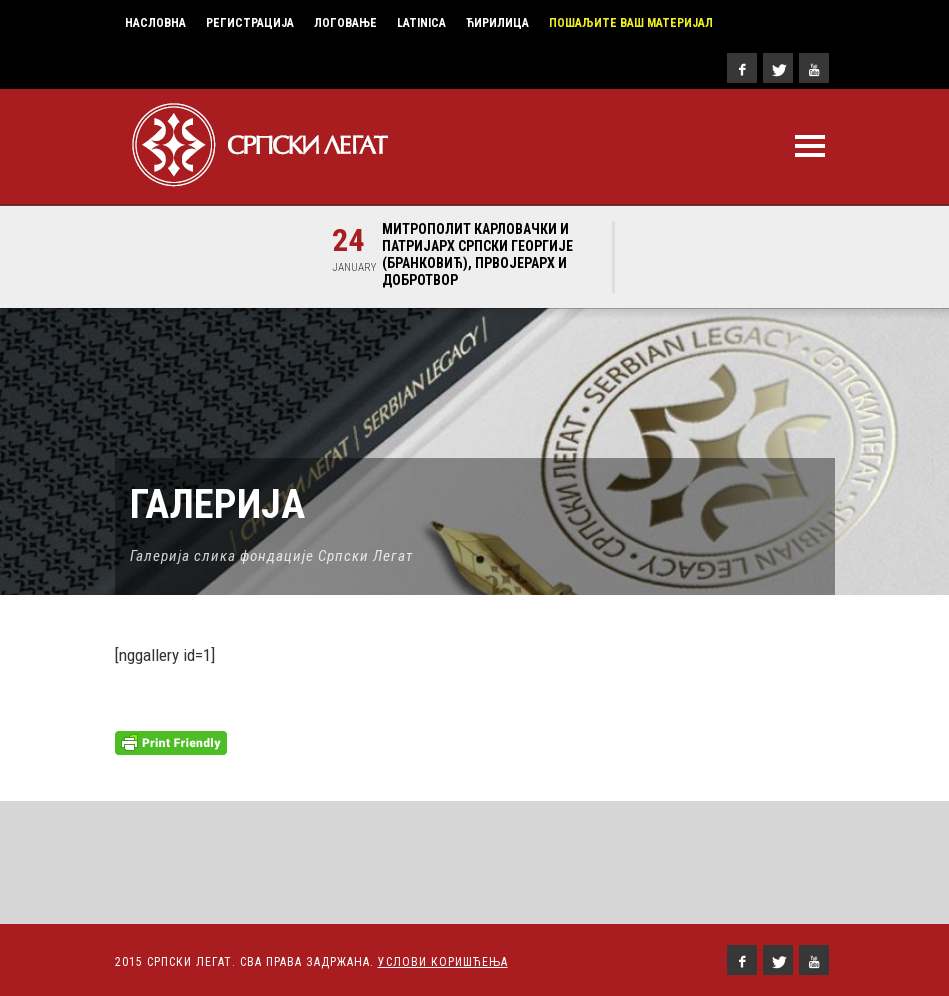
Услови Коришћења (443, 962)
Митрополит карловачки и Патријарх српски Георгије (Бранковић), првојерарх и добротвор (477, 254)
